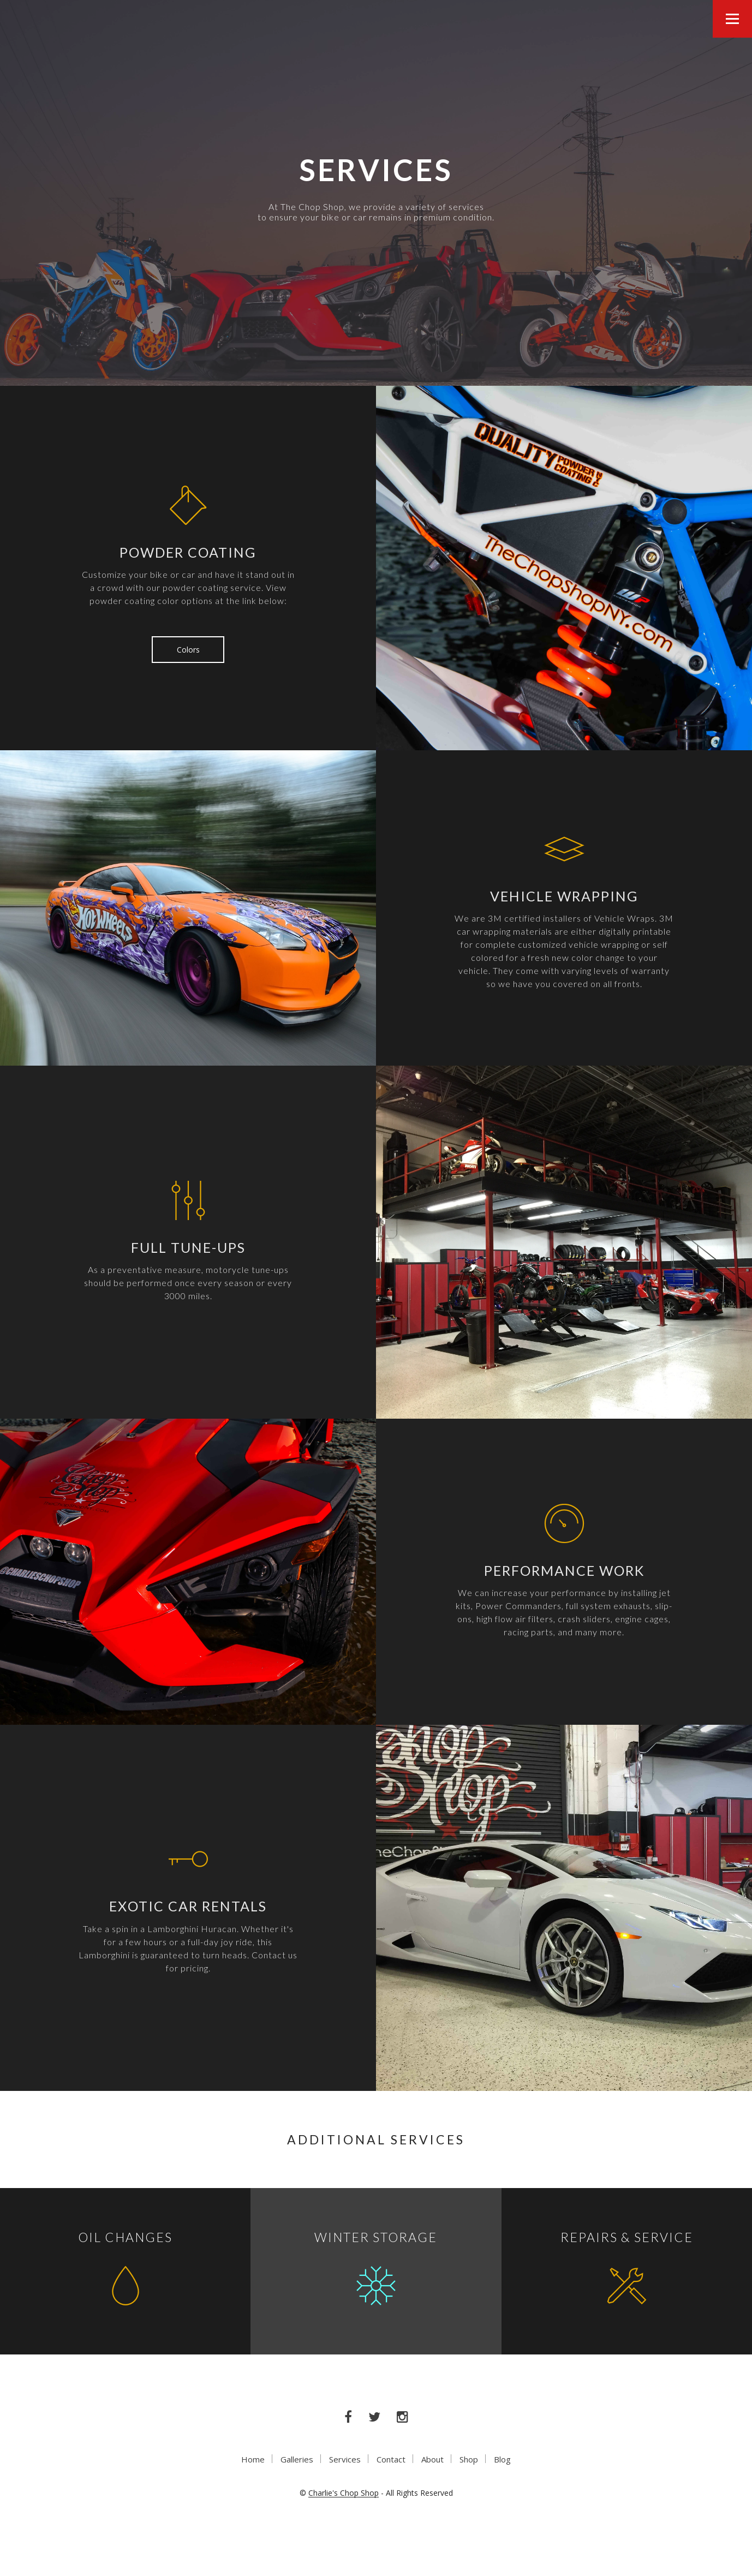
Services (345, 2459)
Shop (468, 2459)
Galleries (296, 2459)
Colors (188, 649)
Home (253, 2459)
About (432, 2459)
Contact (391, 2459)
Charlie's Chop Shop (343, 2493)
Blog (502, 2459)
